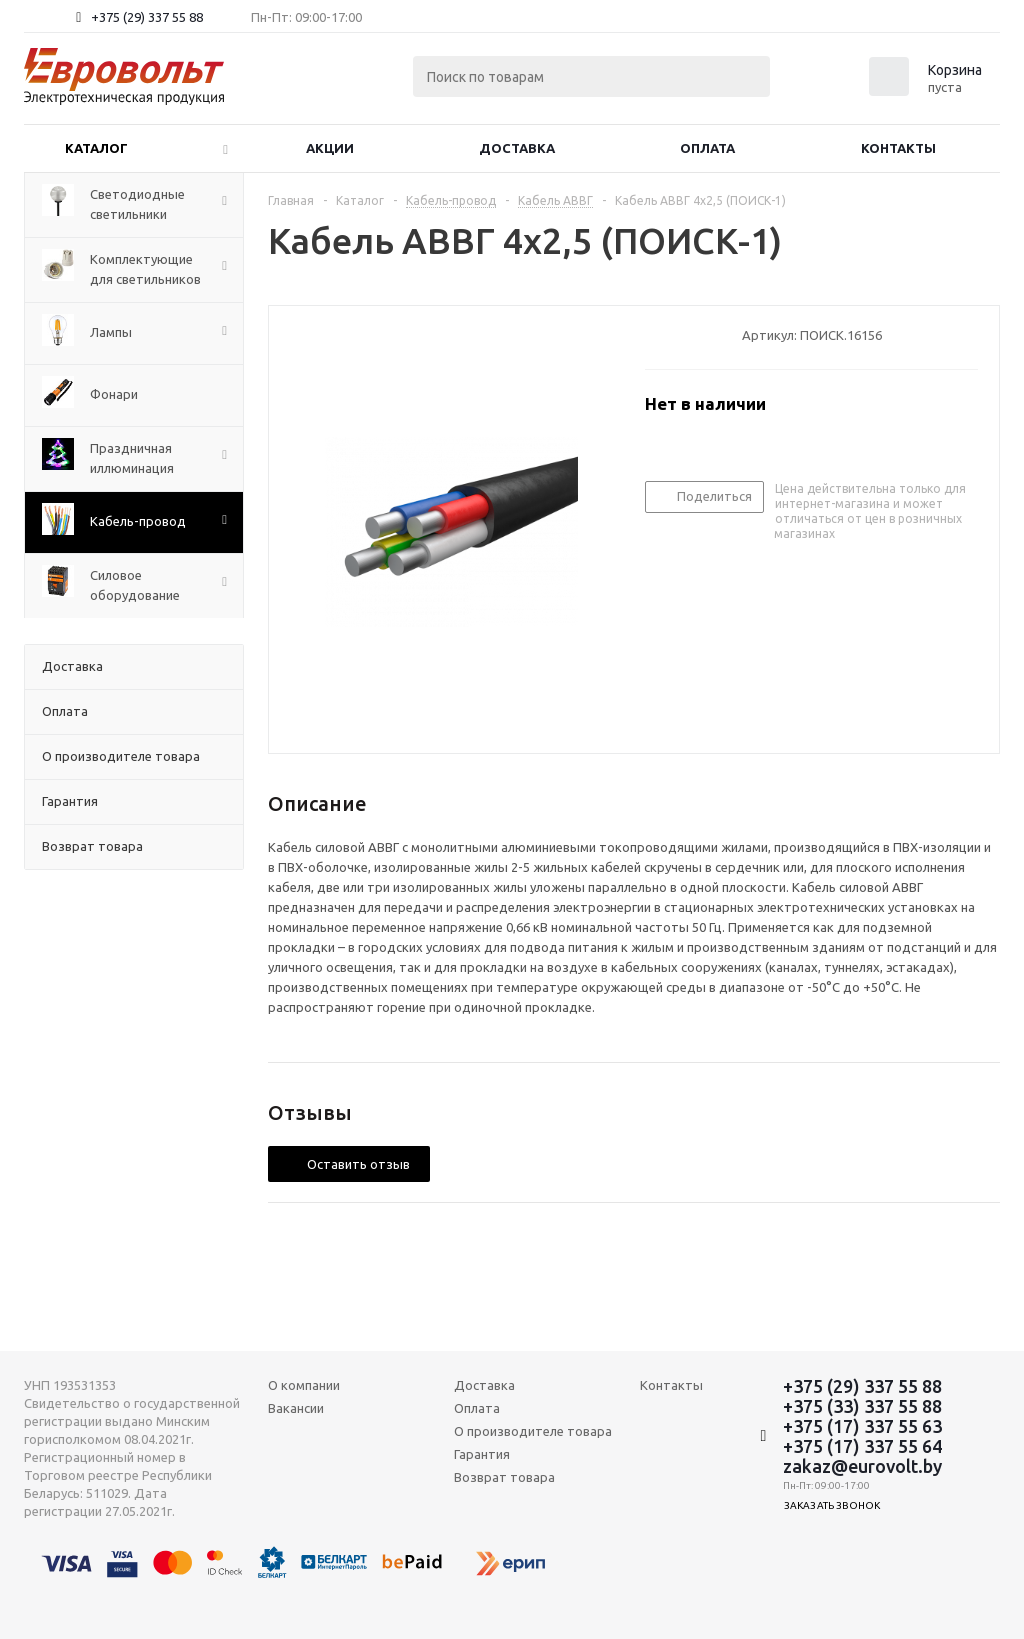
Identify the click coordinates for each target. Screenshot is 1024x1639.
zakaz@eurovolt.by (862, 1466)
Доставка (517, 148)
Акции (330, 148)
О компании (304, 1385)
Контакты (898, 148)
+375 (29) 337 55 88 (147, 17)
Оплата (707, 148)
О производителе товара (533, 1431)
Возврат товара (504, 1477)
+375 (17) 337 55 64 (862, 1446)
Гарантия (482, 1454)
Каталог (96, 148)
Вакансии (296, 1408)
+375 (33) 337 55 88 (862, 1406)
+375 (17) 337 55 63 (862, 1426)
